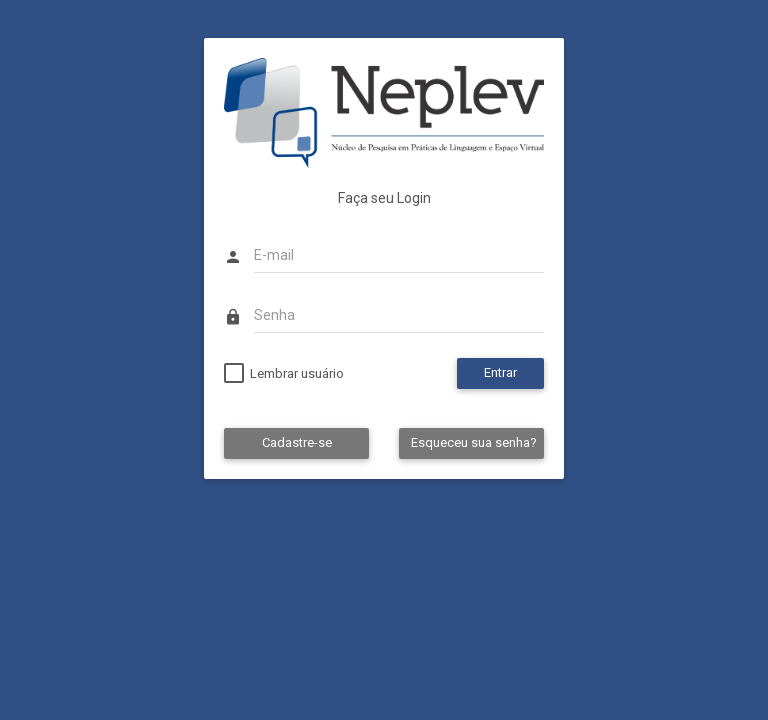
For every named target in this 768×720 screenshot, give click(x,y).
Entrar (500, 372)
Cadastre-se (297, 442)
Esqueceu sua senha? (474, 442)
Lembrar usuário (297, 373)
